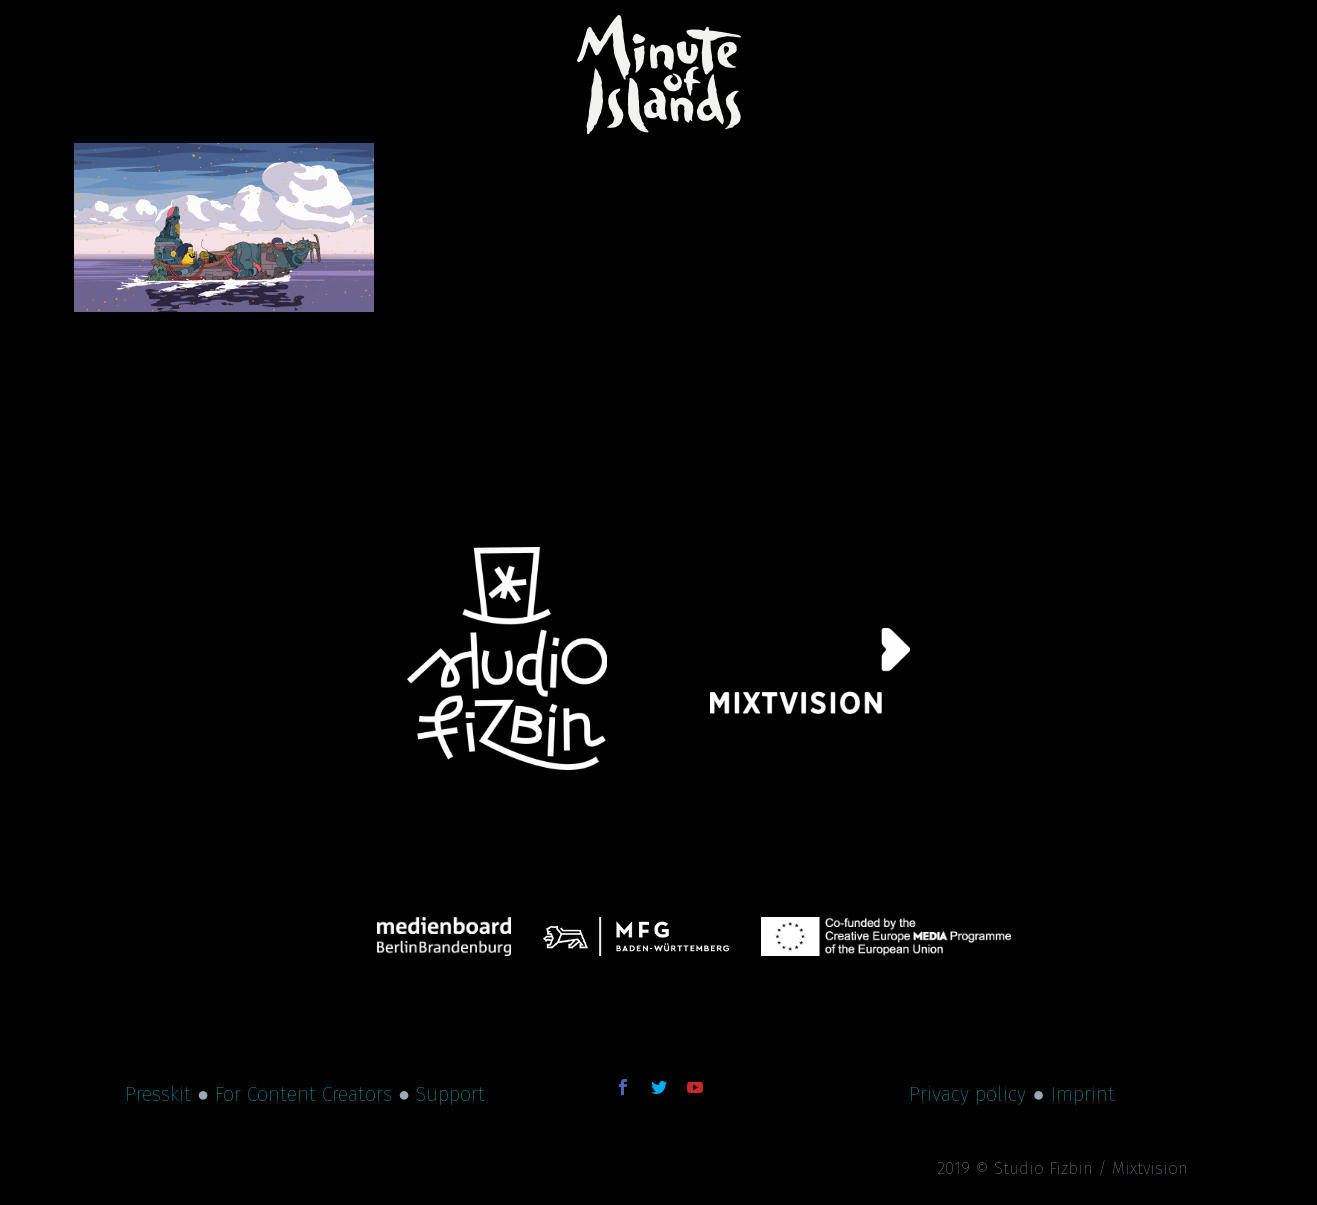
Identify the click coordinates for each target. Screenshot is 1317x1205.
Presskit (158, 1094)
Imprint (1083, 1094)
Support (450, 1094)
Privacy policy (967, 1094)
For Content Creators (303, 1094)
